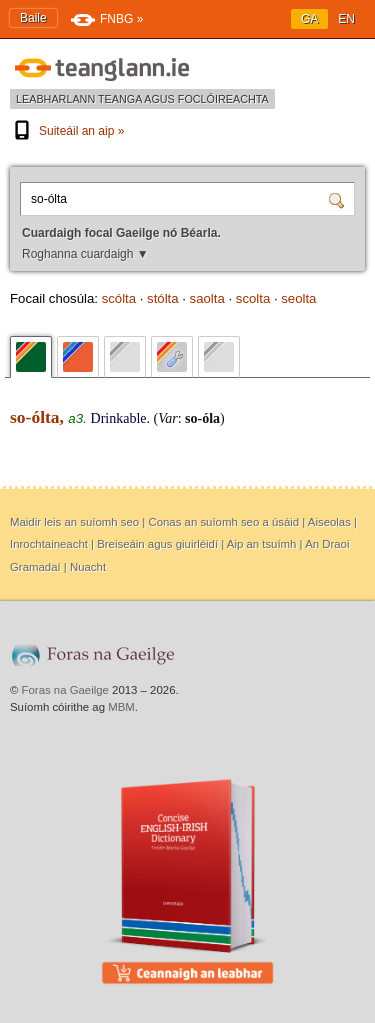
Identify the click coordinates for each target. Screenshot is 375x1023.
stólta (163, 298)
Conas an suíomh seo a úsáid (223, 522)
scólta (119, 298)
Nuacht (88, 567)
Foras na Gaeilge (65, 690)
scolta (253, 298)
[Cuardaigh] (339, 199)
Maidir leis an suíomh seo (74, 522)
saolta (207, 298)
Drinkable (119, 418)
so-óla (202, 418)
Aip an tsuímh (262, 544)
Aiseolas (329, 522)
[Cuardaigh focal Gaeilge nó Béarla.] (177, 199)
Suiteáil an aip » (67, 131)
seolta (298, 298)
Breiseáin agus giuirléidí (157, 544)
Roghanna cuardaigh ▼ (85, 254)
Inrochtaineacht (49, 544)
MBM (121, 707)
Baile (33, 18)
